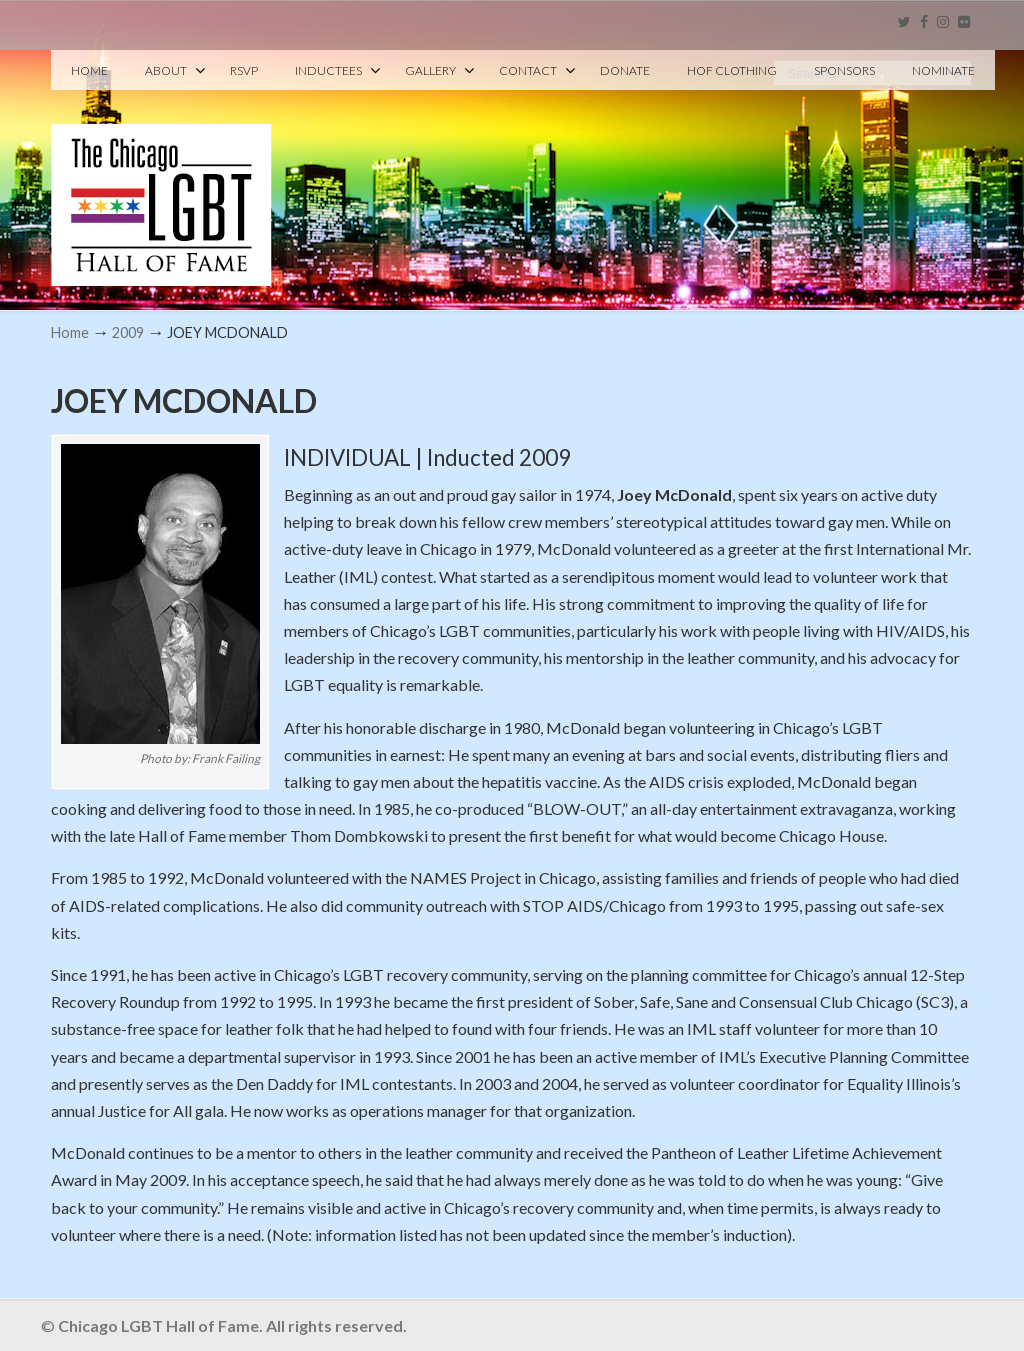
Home (70, 332)
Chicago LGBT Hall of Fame (161, 171)
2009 (128, 332)
